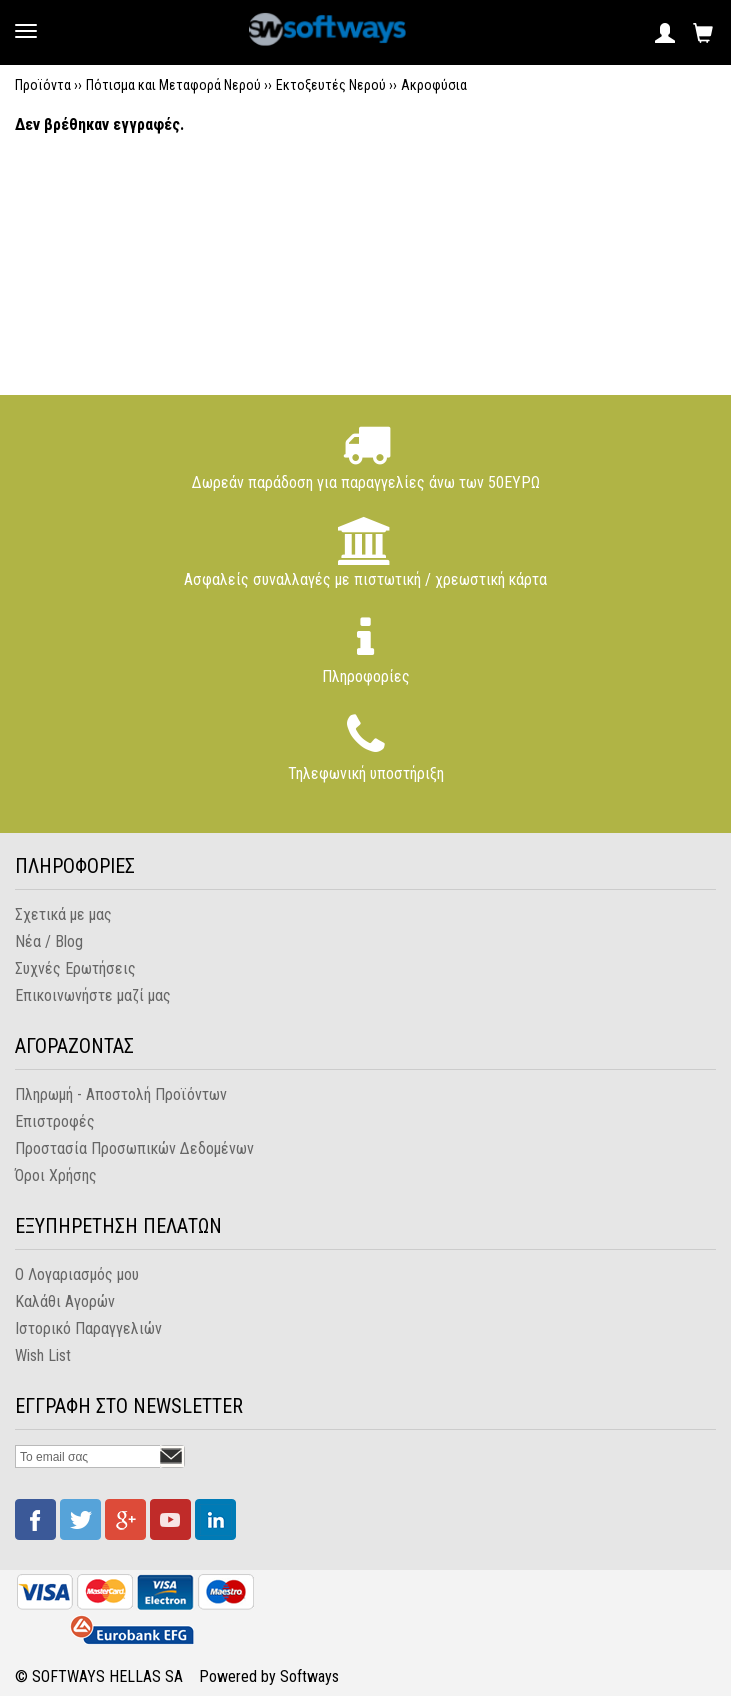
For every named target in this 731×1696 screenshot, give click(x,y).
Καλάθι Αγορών (65, 1301)
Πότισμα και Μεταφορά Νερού (173, 85)
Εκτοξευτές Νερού (331, 85)
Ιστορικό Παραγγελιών (88, 1328)
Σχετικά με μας (63, 914)
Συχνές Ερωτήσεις (75, 968)
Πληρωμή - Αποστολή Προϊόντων (121, 1094)
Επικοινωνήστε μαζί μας (93, 995)
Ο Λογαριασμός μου (77, 1274)
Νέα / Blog (49, 941)
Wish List (43, 1355)
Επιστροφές (55, 1121)
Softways (309, 1676)
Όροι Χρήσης (56, 1175)
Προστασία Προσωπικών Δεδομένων (134, 1148)
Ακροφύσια (434, 85)
